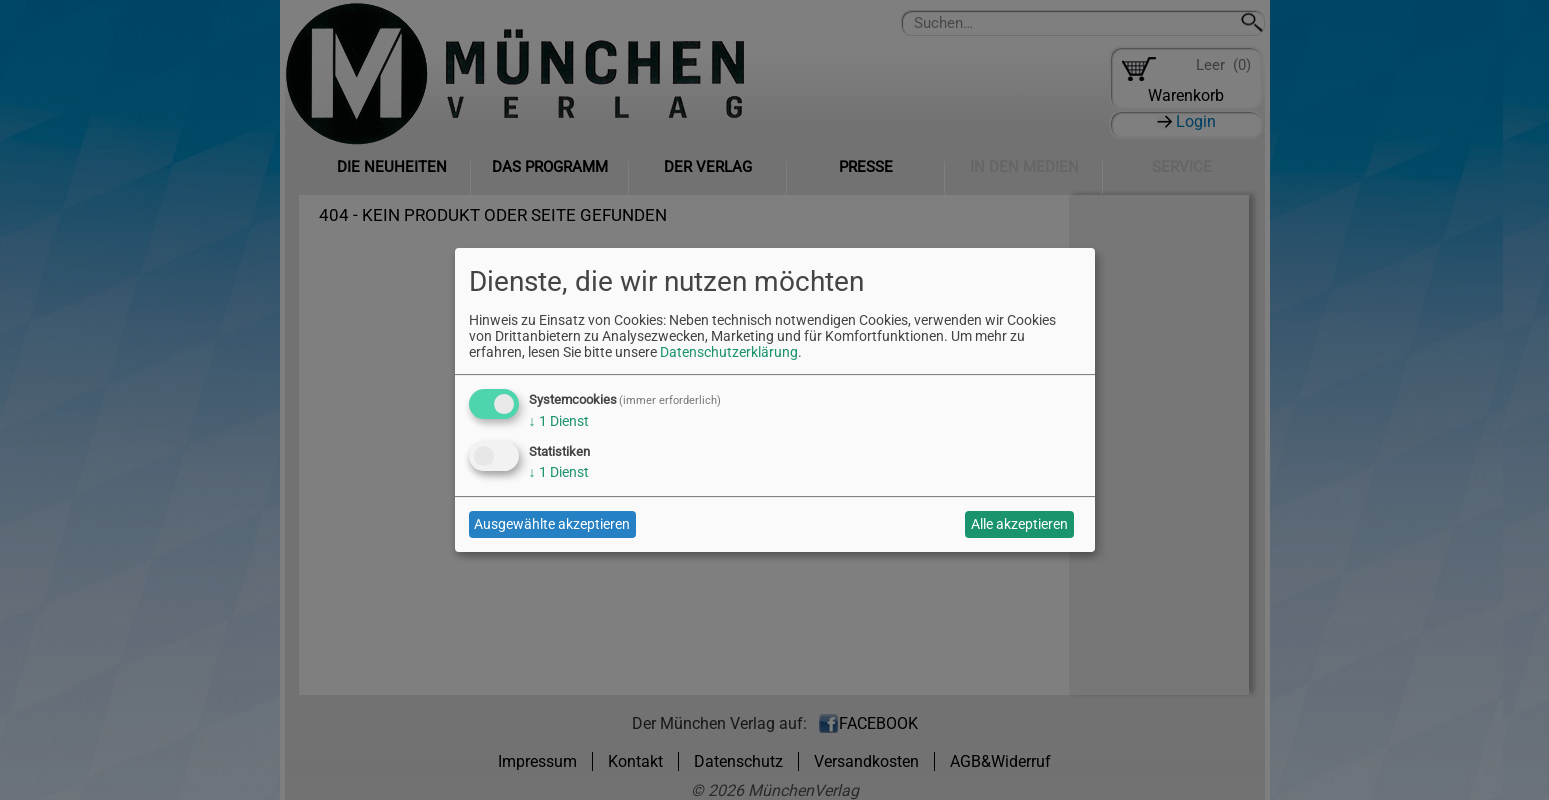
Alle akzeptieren (1019, 524)
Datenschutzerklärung (729, 352)
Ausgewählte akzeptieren (552, 524)
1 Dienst (559, 421)
